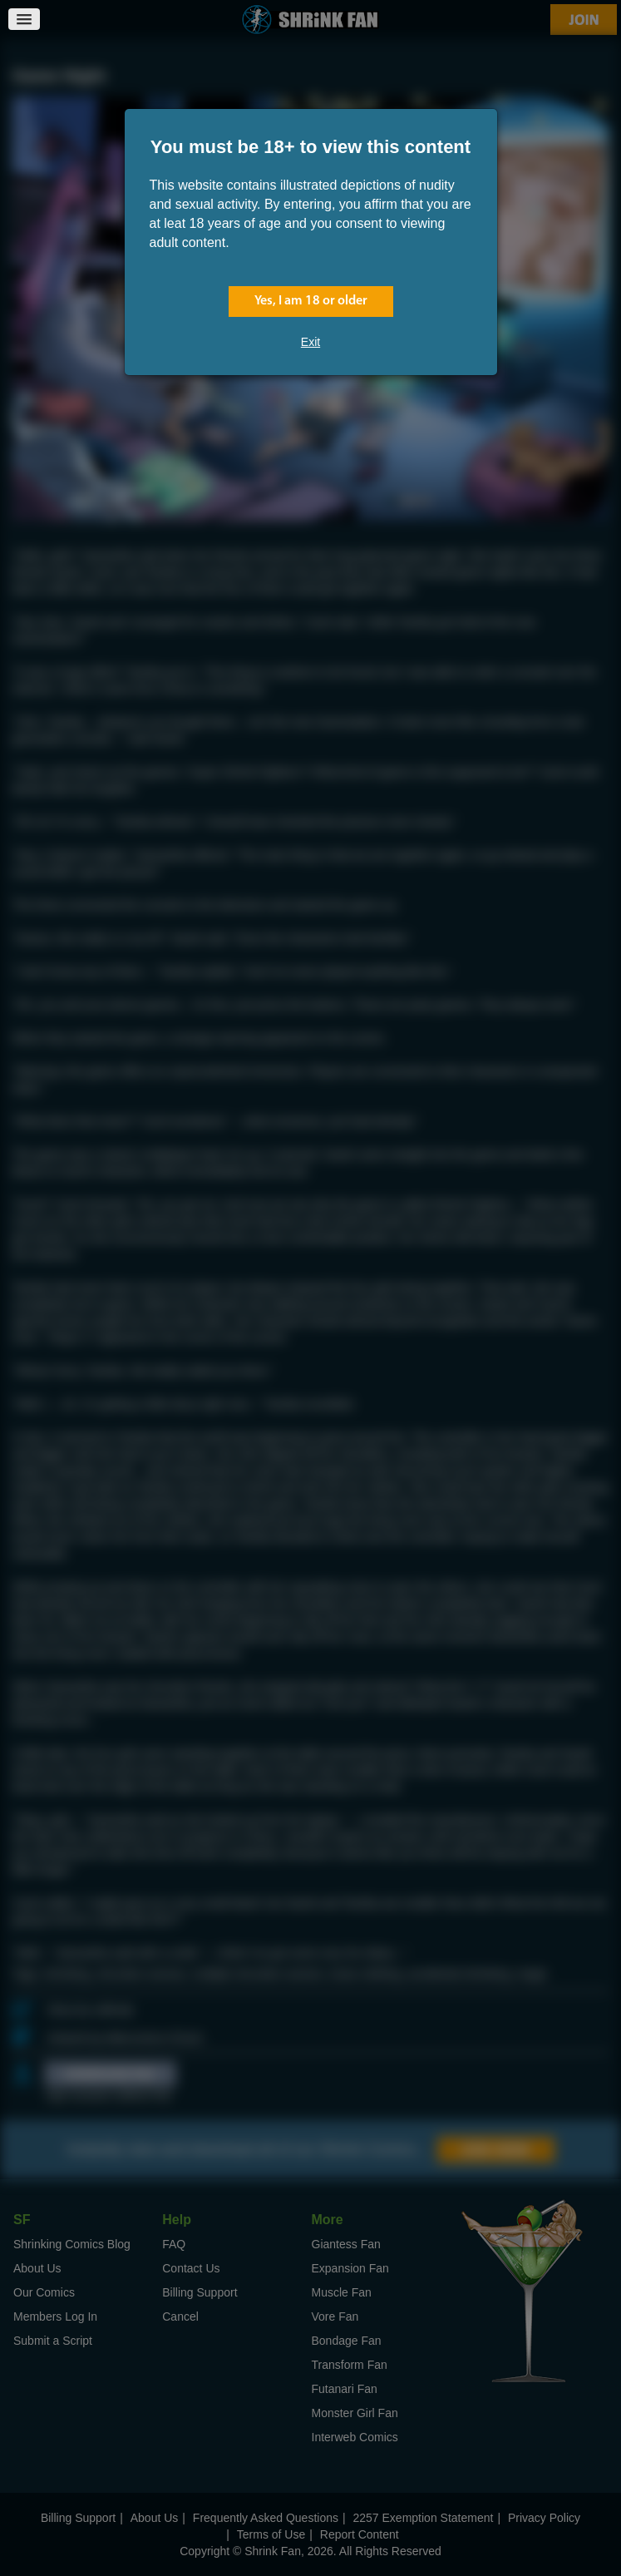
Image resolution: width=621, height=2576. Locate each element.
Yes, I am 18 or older (310, 301)
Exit (310, 342)
